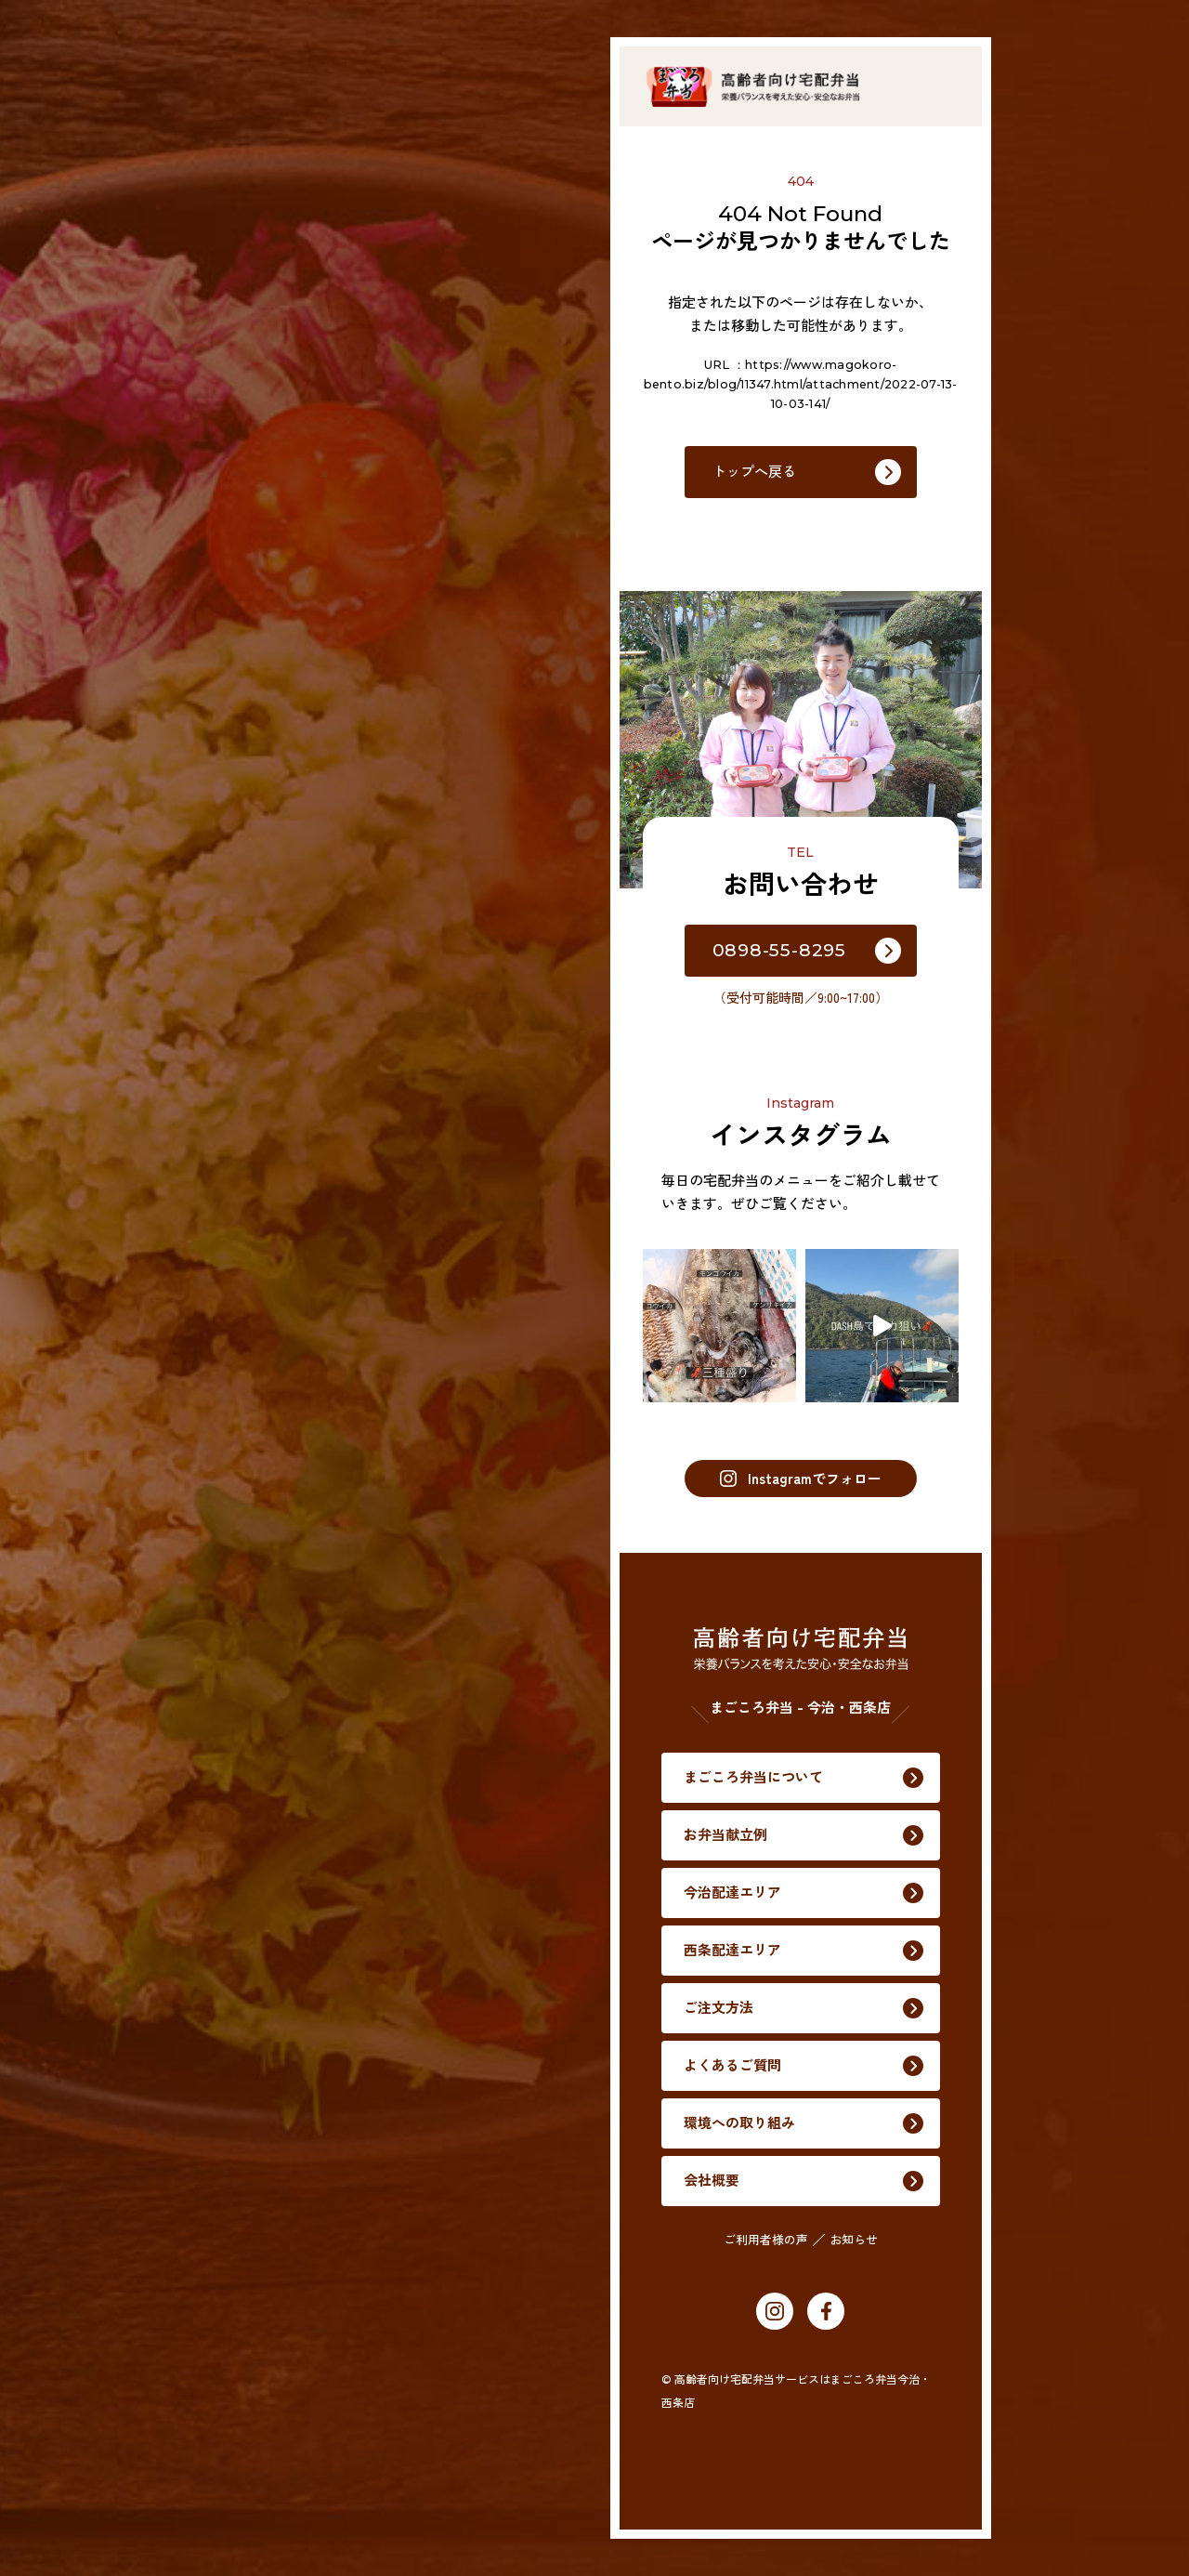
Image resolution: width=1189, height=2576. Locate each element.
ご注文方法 (185, 1368)
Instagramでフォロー (801, 1478)
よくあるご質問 (199, 1441)
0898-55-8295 (779, 950)
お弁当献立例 (192, 1151)
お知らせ (357, 1667)
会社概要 (178, 1586)
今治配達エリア (199, 1223)
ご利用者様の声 (270, 1667)
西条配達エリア (199, 1296)
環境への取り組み (206, 1513)
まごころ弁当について (220, 1078)
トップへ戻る (754, 471)
